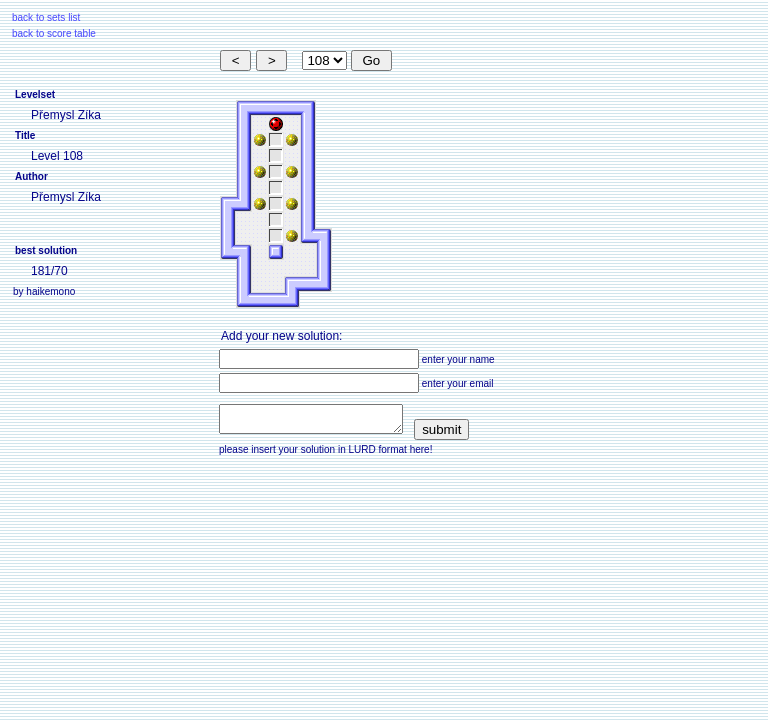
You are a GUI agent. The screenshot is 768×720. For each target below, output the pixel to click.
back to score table (54, 33)
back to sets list (46, 17)
